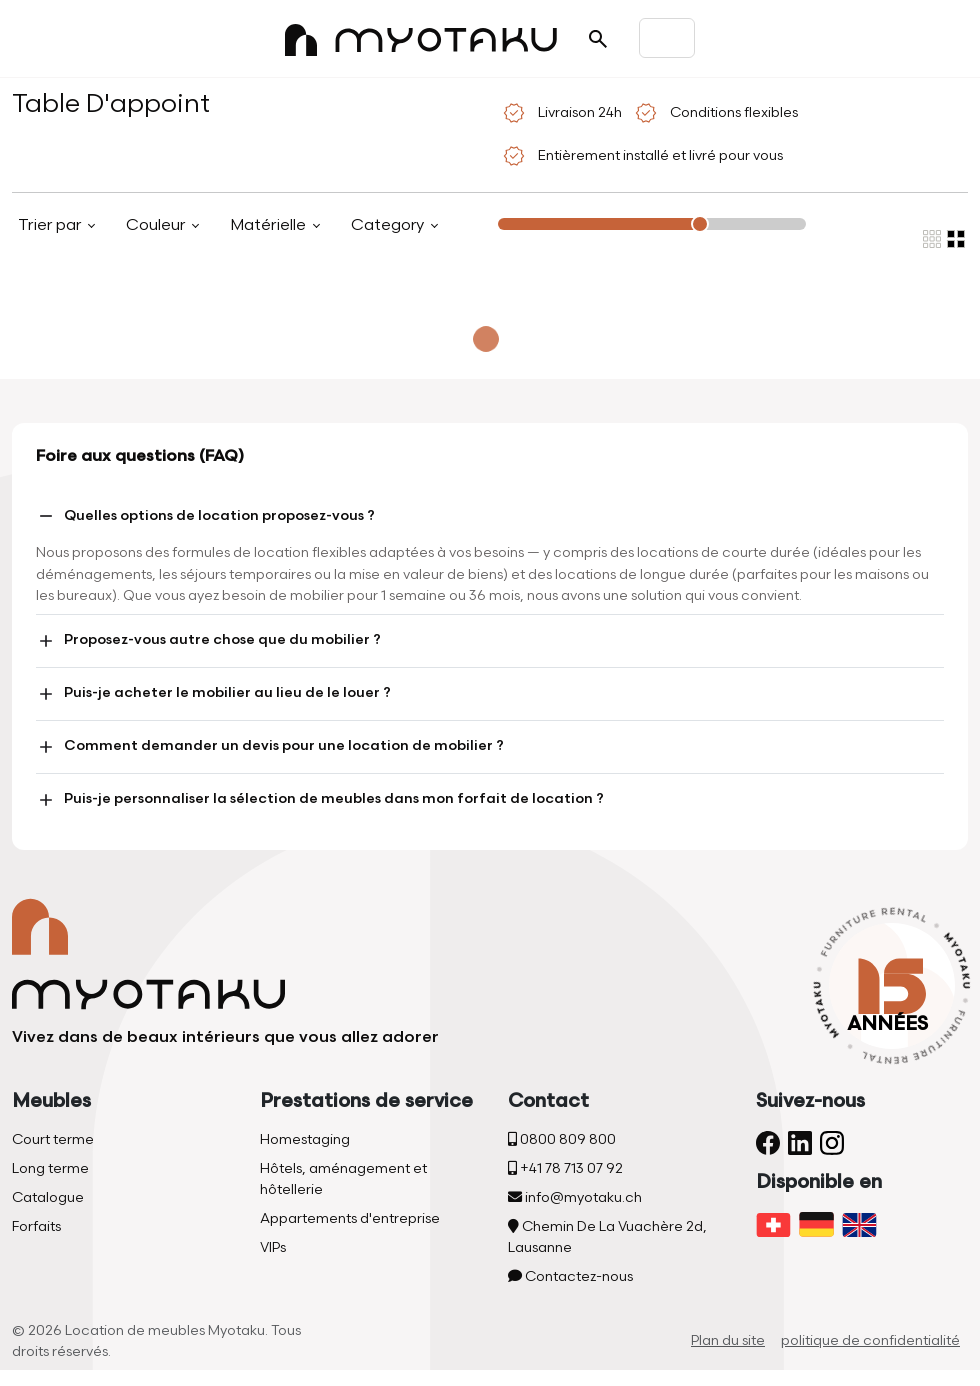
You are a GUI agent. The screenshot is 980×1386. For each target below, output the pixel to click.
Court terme (53, 1139)
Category (389, 225)
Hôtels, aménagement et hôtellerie (343, 1179)
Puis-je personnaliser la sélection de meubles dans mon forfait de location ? (320, 800)
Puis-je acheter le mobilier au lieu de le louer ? (213, 694)
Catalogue (48, 1197)
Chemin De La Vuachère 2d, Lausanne (607, 1237)
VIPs (273, 1247)
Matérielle (270, 225)
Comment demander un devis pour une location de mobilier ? (270, 747)
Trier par (51, 225)
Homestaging (305, 1139)
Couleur (157, 225)
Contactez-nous (570, 1276)
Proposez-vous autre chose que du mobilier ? (208, 641)
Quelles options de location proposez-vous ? (205, 516)
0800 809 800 (562, 1139)
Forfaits (36, 1226)
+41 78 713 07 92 (565, 1168)
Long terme (50, 1168)
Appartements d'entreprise (350, 1218)
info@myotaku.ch (575, 1197)
